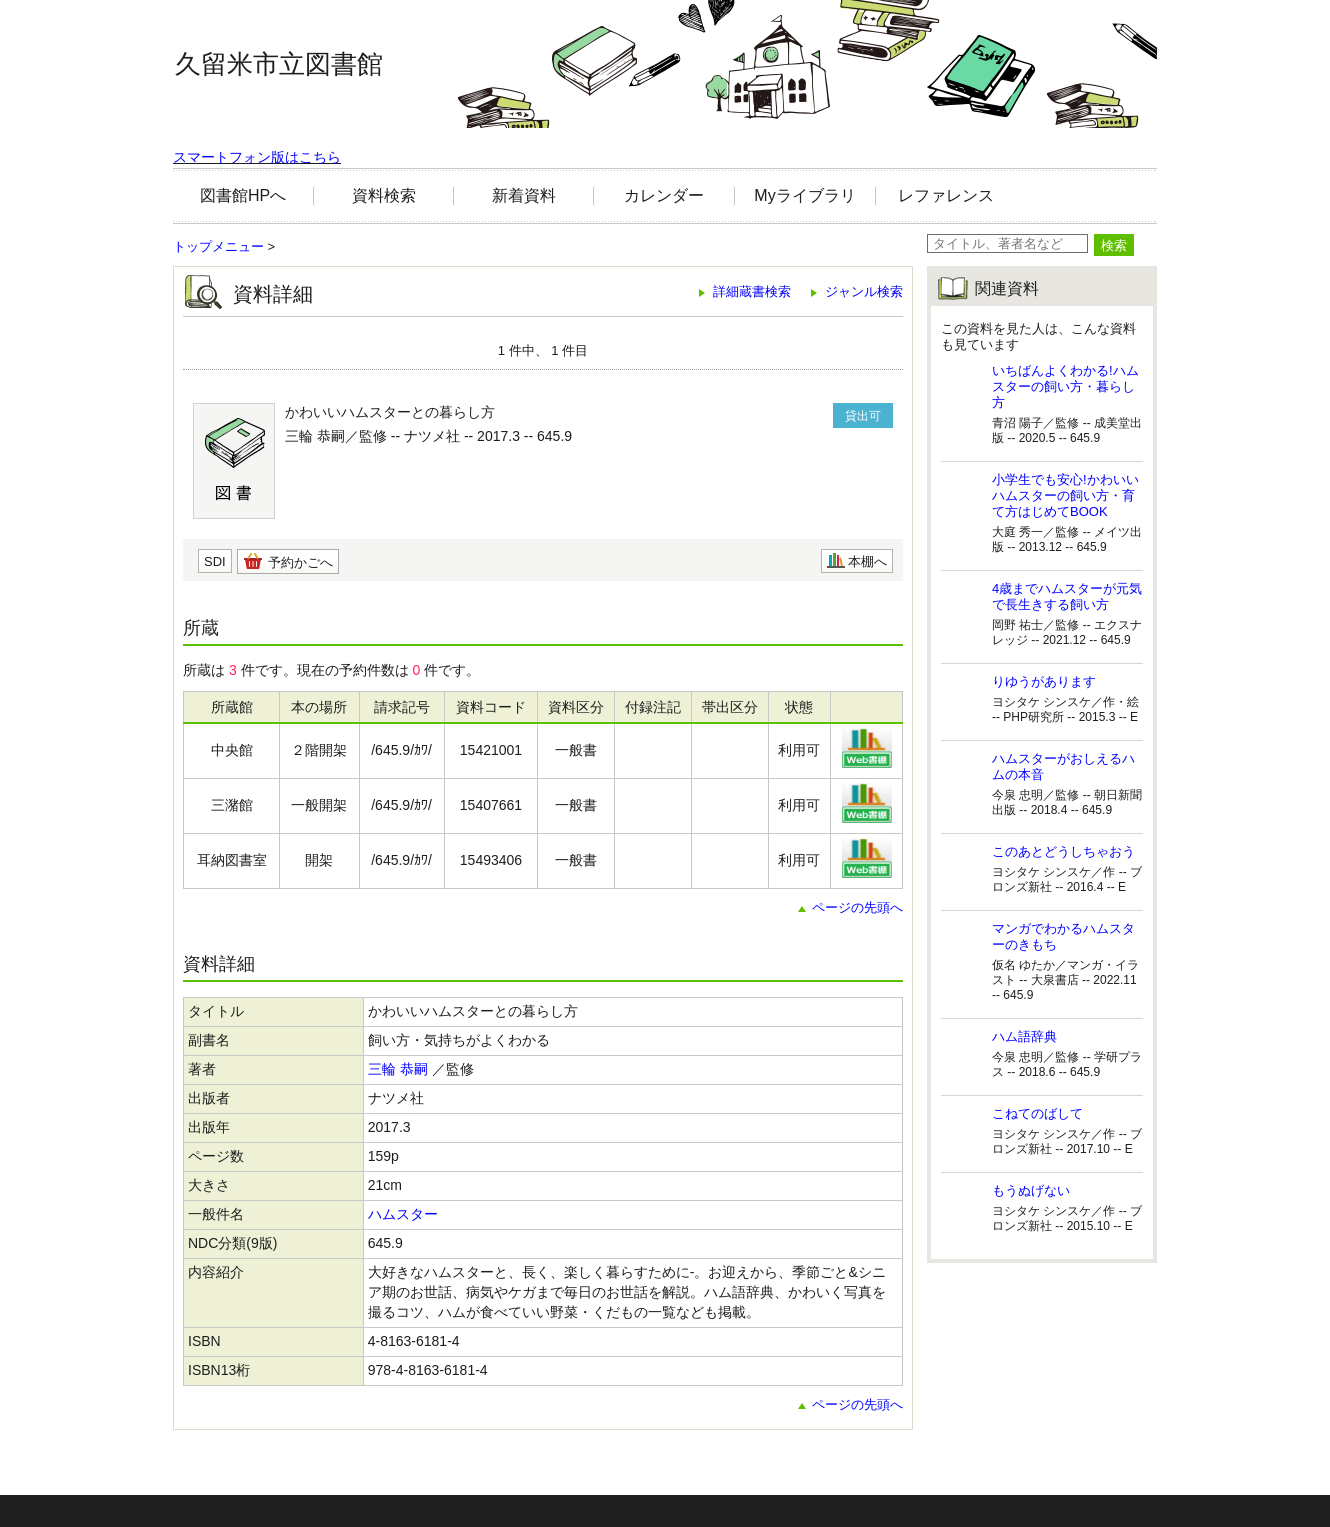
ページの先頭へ (857, 907)
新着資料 (524, 195)
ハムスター (403, 1214)
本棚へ (867, 561)
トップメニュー (218, 246)
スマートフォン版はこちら (257, 157)
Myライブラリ (804, 195)
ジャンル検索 (864, 291)
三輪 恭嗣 (398, 1069)
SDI (215, 561)
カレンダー (664, 195)
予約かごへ (300, 562)
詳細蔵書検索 (752, 291)
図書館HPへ (243, 195)
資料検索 (384, 195)
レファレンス (946, 195)
